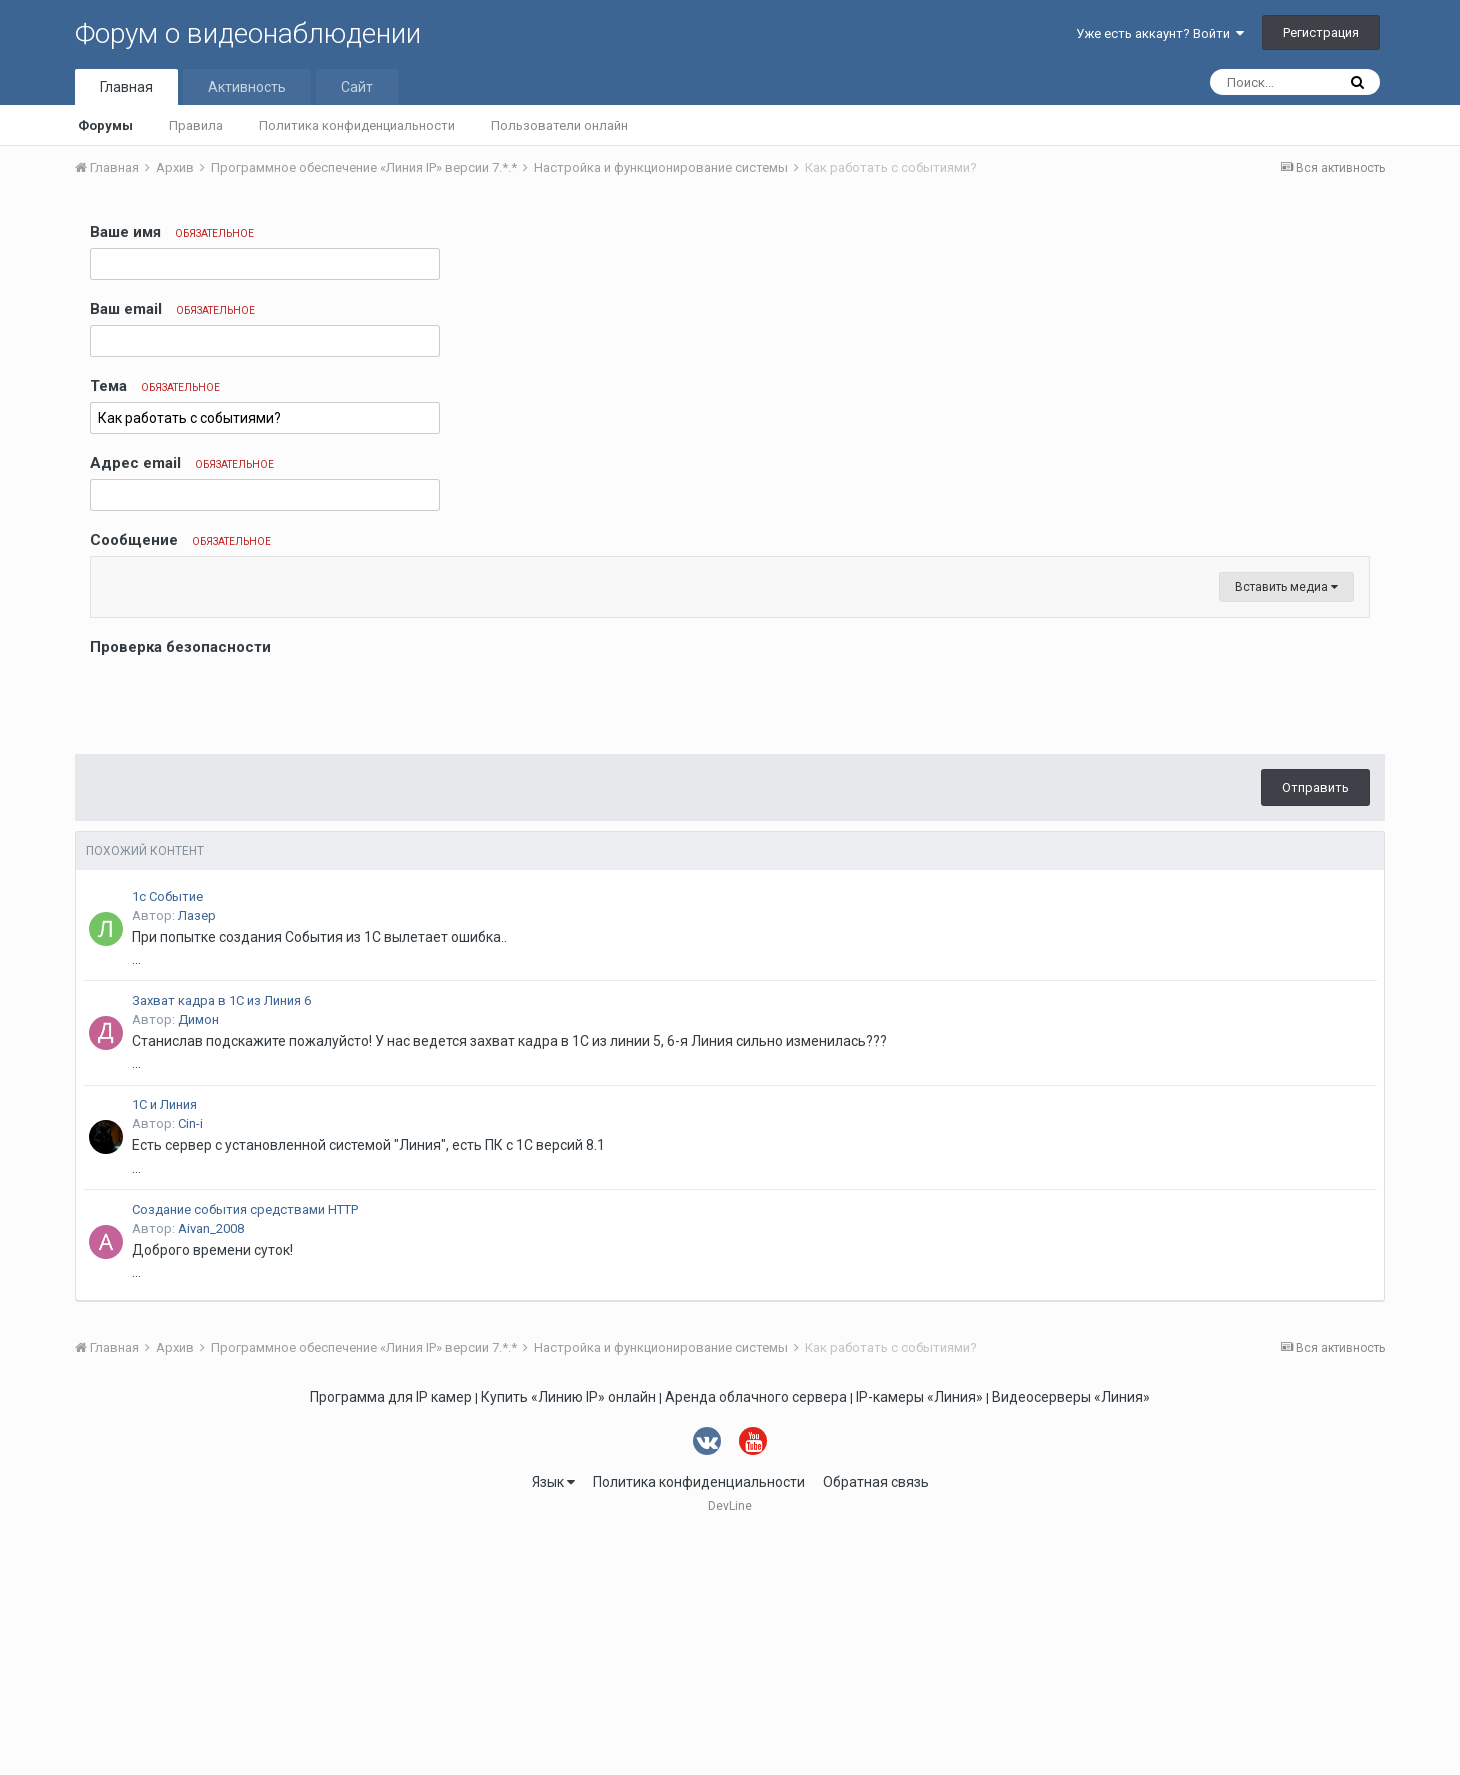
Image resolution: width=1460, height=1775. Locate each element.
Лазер (197, 1155)
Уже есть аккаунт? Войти (1160, 33)
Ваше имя (172, 232)
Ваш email (172, 309)
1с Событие (167, 1136)
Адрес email (182, 463)
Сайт (357, 87)
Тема (155, 386)
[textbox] (730, 697)
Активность (247, 87)
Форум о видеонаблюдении (248, 33)
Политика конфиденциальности (357, 125)
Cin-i (190, 1363)
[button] (109, 577)
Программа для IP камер (391, 1637)
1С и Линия (164, 1344)
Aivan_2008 (211, 1468)
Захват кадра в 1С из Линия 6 (221, 1240)
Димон (198, 1259)
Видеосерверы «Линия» (1071, 1637)
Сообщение (180, 540)
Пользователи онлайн (559, 125)
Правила (196, 125)
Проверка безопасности (180, 887)
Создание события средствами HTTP (245, 1449)
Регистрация (1321, 32)
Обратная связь (876, 1722)
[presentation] (242, 940)
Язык (553, 1722)
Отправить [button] (1315, 1027)
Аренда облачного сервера (756, 1637)
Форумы (105, 125)
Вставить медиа (1286, 827)
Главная (126, 87)
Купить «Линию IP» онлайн (568, 1637)
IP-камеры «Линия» (919, 1637)
